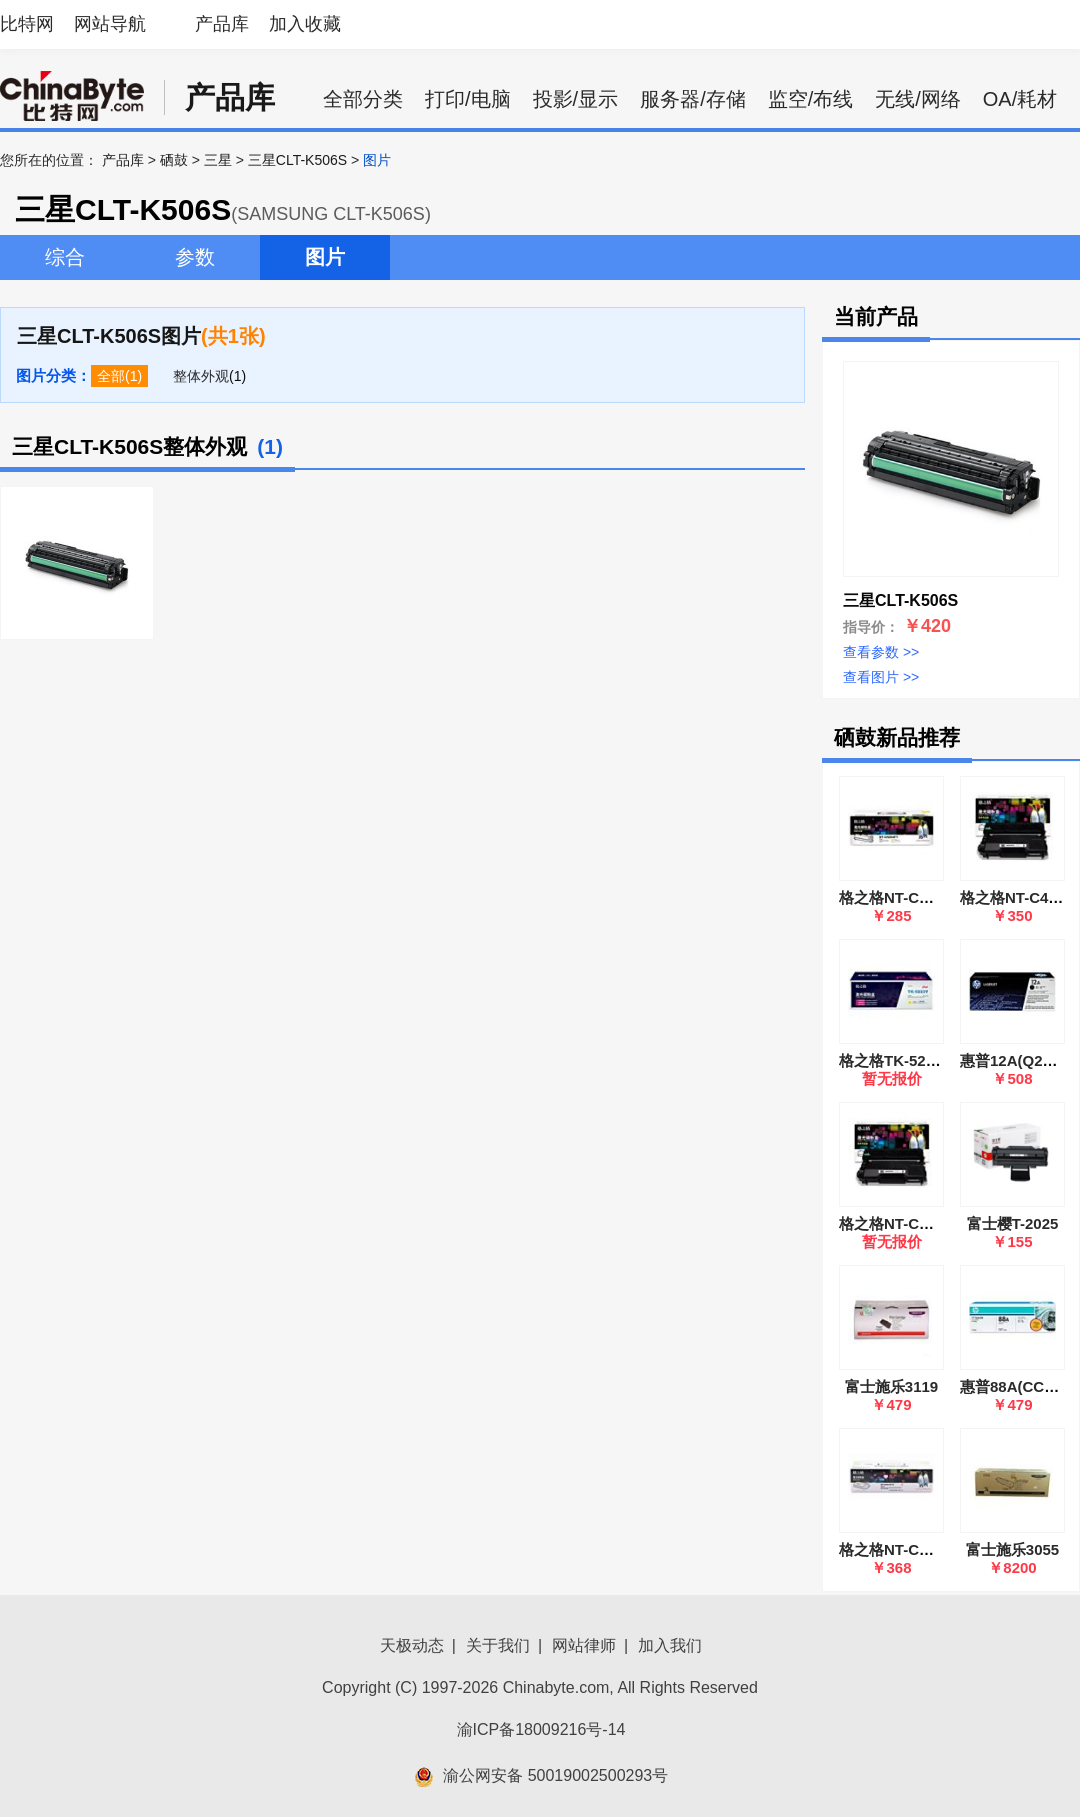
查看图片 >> (881, 677)
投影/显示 (576, 99)
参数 (195, 257)
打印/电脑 (468, 99)
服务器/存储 (693, 99)
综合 (65, 257)
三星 (218, 160)
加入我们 (670, 1645)
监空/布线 (811, 99)
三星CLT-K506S (297, 160)
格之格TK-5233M (897, 1060)
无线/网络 (918, 99)
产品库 (222, 24)
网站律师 (584, 1645)
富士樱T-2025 (1013, 1223)
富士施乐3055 (1012, 1549)
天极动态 (412, 1645)
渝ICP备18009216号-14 (541, 1729)
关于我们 (498, 1645)
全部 (111, 376)
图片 (325, 257)
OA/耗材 (1020, 99)
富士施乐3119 (891, 1386)
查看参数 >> (881, 652)
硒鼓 (174, 160)
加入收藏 (305, 24)
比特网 (27, 24)
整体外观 (201, 376)
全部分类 (363, 99)
